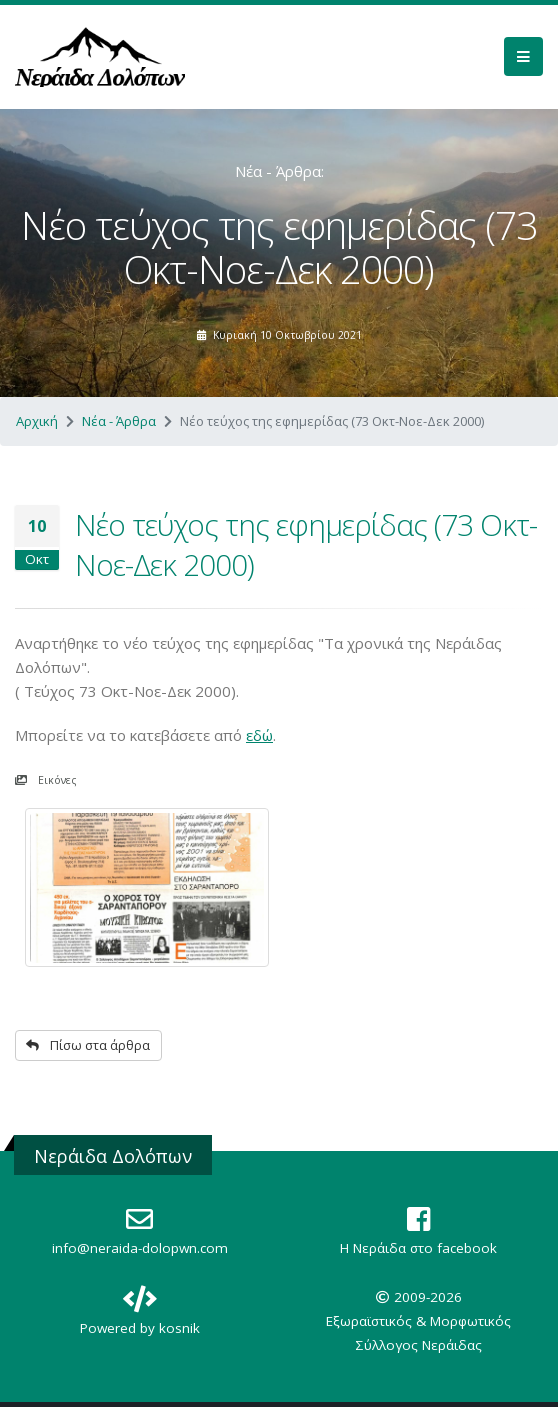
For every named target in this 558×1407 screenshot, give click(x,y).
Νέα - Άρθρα (119, 421)
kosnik (179, 1328)
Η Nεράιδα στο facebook (418, 1248)
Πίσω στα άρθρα (88, 1045)
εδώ (259, 735)
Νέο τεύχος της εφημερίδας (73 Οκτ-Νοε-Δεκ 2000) (306, 544)
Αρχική (37, 421)
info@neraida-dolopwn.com (140, 1248)
